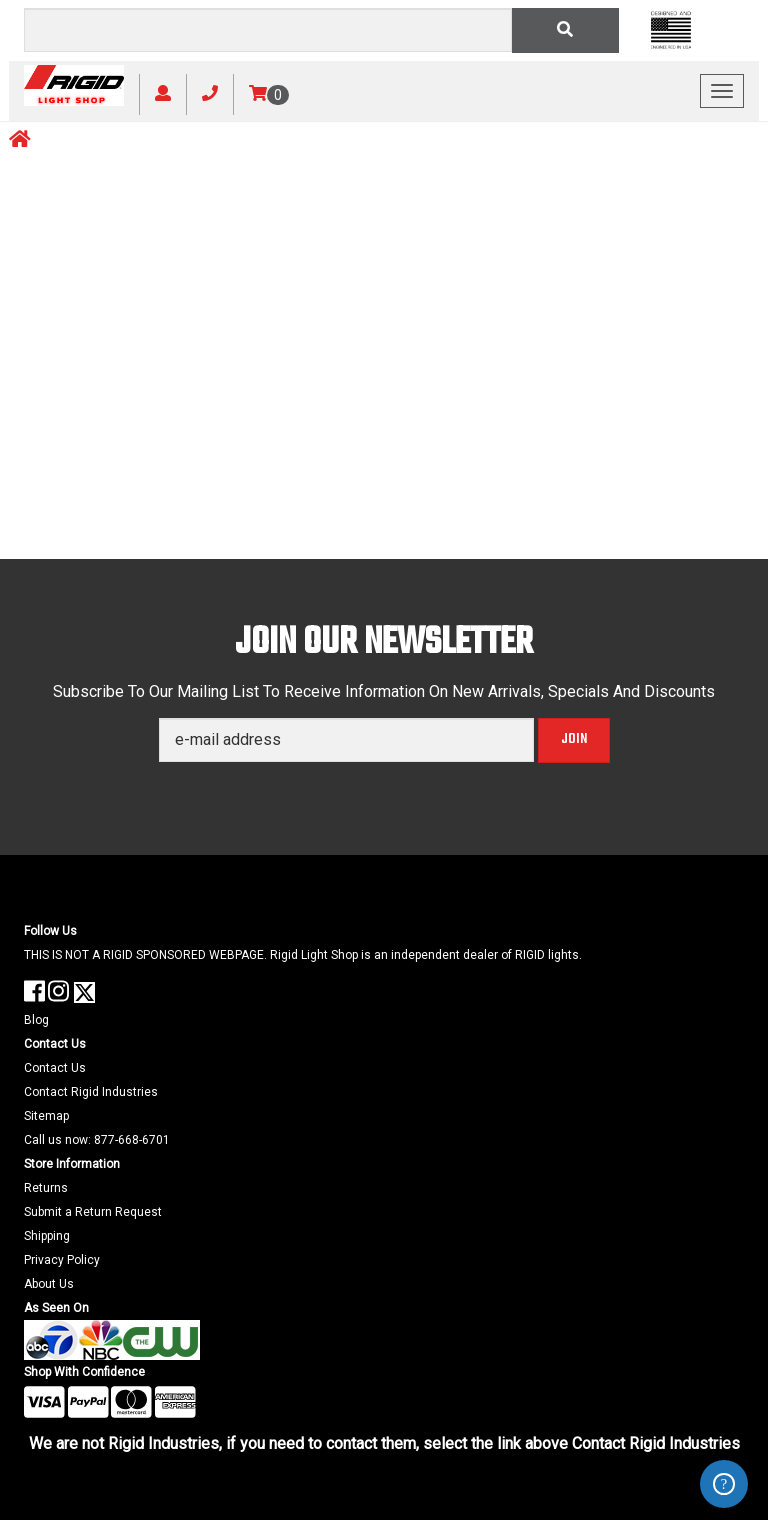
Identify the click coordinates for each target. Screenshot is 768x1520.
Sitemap (46, 1116)
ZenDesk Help (724, 1484)
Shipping (47, 1236)
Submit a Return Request (93, 1212)
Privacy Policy (62, 1260)
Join (574, 739)
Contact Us (55, 1068)
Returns (46, 1188)
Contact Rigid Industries (91, 1092)
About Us (49, 1284)
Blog (36, 1020)
